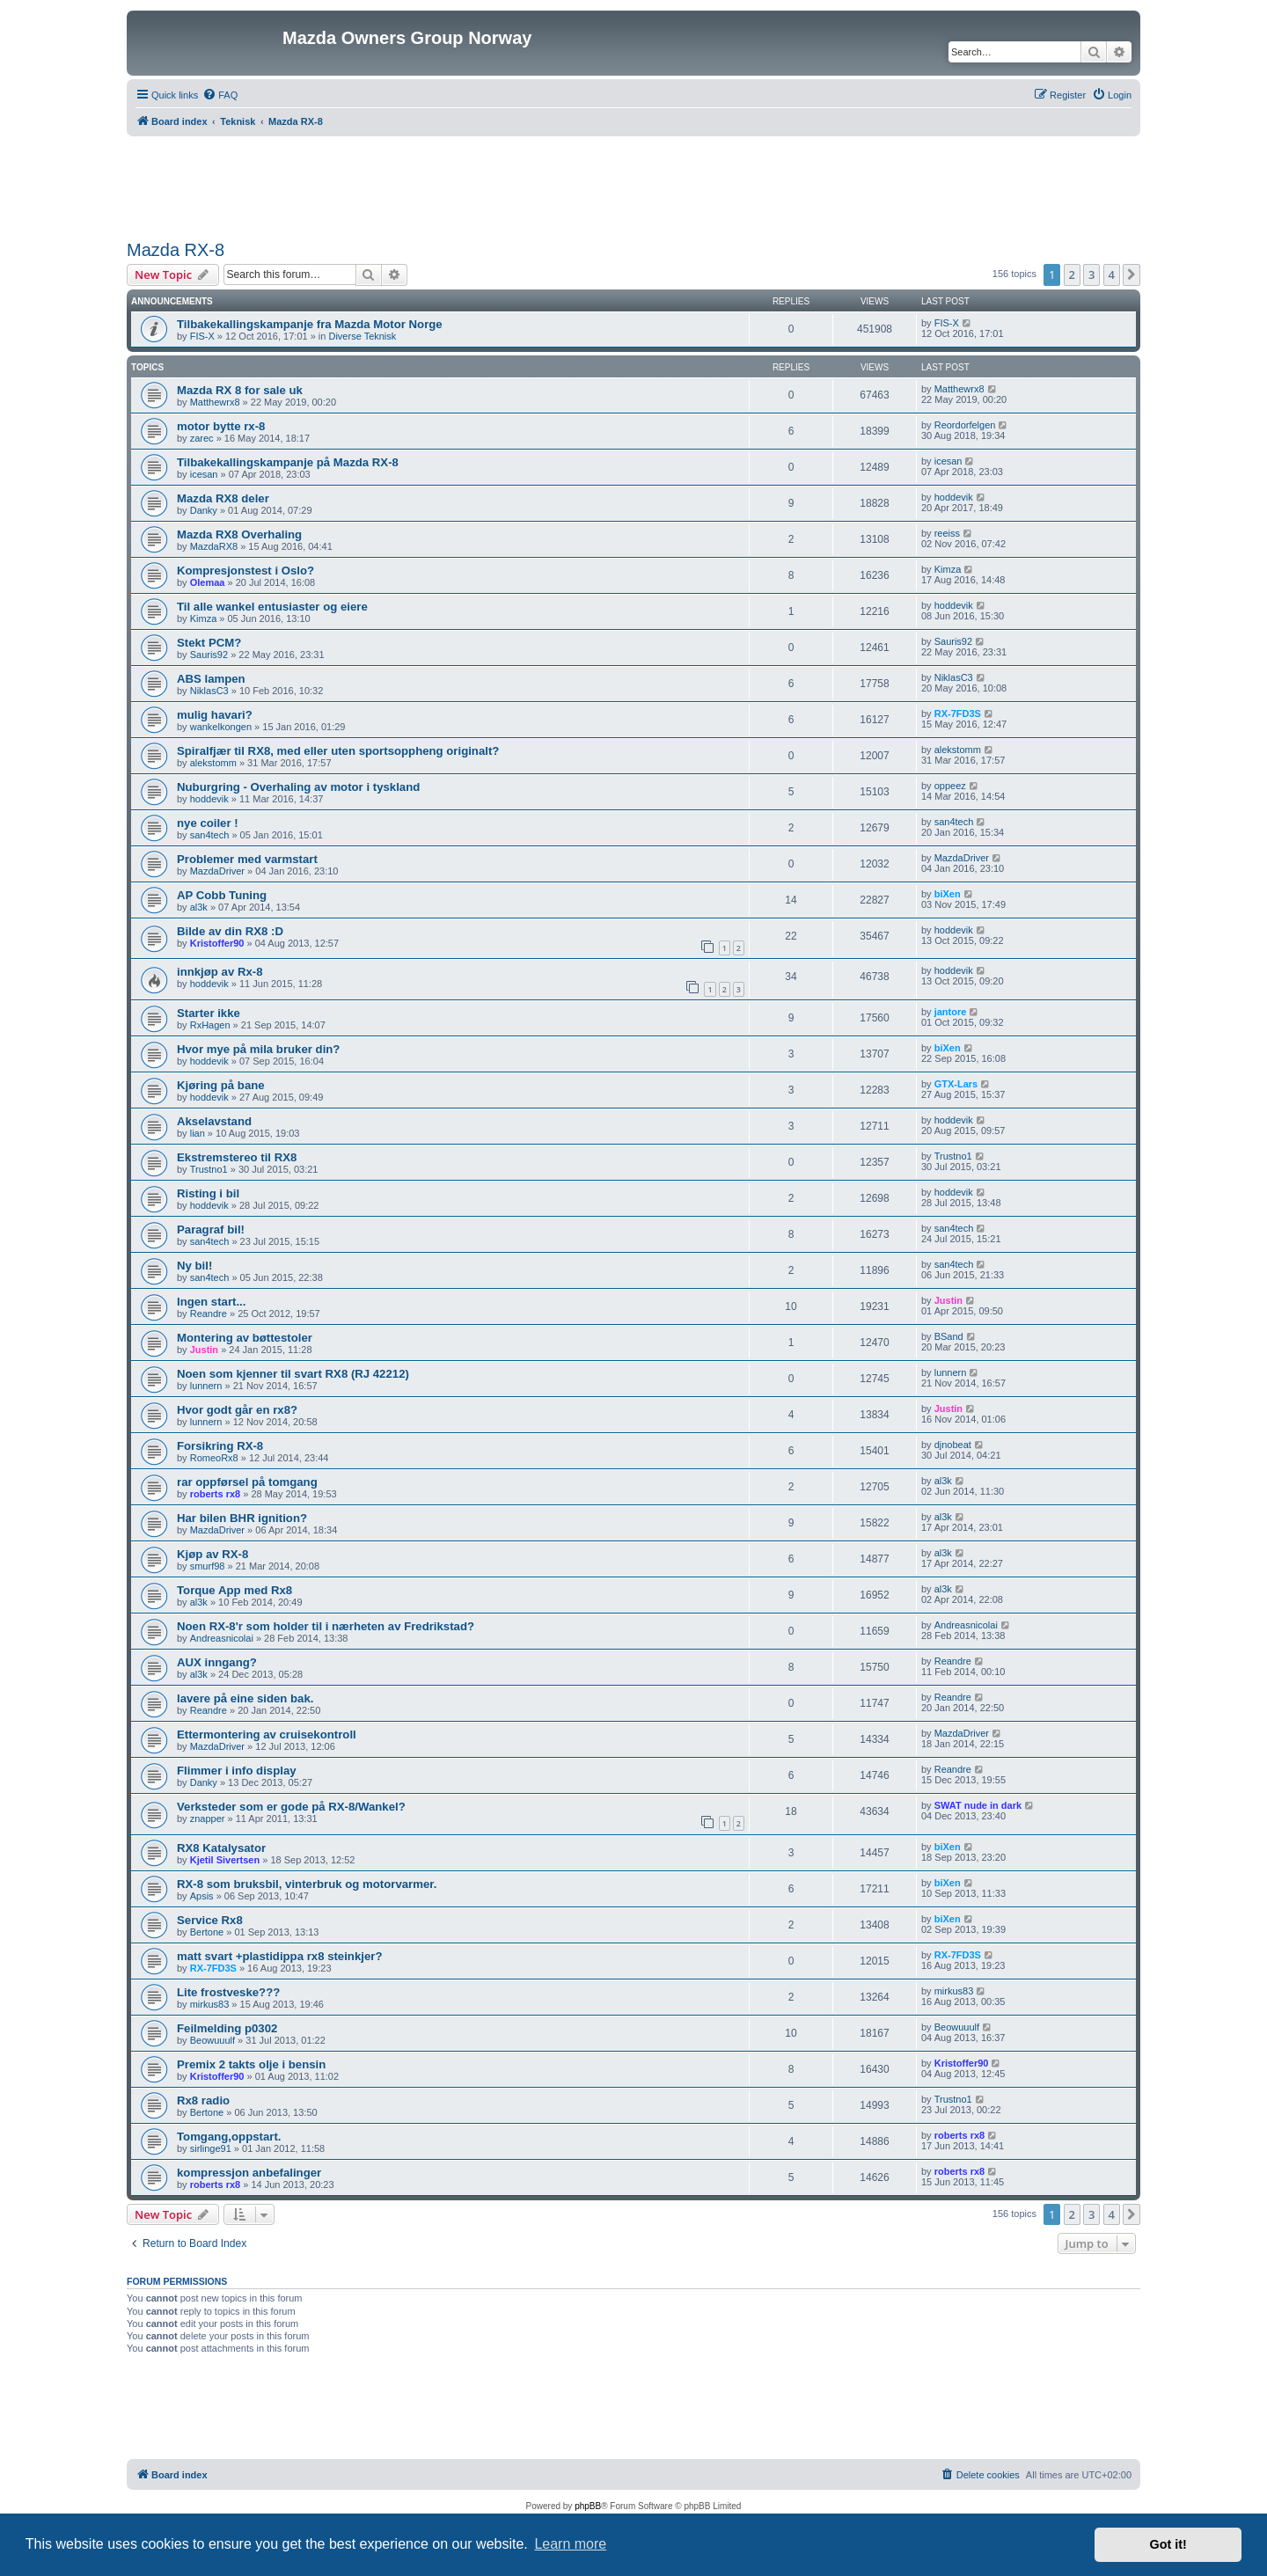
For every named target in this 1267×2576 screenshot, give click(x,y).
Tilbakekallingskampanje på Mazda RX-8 (288, 462)
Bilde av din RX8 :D (230, 931)
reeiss (947, 533)
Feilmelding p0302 (227, 2028)
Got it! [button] (1168, 2544)
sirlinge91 (210, 2148)
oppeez (950, 785)
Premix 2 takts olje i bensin (251, 2064)
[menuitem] (220, 95)
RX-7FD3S (957, 713)
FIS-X (202, 336)
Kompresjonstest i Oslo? (245, 570)
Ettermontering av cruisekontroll (266, 1734)
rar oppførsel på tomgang (247, 1482)
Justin (948, 1300)
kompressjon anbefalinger (249, 2172)
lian (197, 1133)
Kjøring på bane (221, 1085)
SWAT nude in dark (978, 1805)
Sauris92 (209, 654)
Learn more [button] (570, 2543)
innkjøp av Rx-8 (219, 971)
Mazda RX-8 (175, 250)
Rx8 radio (203, 2100)
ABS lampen (211, 678)
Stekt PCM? (209, 642)
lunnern (206, 1385)
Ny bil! (194, 1265)
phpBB (588, 2506)
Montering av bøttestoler (244, 1337)
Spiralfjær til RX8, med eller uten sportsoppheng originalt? (338, 750)
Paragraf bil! (211, 1229)
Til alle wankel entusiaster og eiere (272, 606)
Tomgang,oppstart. (229, 2136)
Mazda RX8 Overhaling (239, 534)
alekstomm (213, 762)
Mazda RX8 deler (223, 498)
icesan (204, 474)
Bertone (207, 1932)
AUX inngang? (217, 1662)
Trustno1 (209, 1169)
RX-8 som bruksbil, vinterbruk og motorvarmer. (306, 1884)
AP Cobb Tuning (222, 895)
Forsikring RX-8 (220, 1446)
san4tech (210, 835)
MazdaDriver (217, 871)
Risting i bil (208, 1193)
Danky (203, 510)
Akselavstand (214, 1121)
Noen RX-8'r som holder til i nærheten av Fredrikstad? (325, 1626)
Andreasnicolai (221, 1638)
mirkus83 (210, 2004)
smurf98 (207, 1566)
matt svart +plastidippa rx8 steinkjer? (279, 1956)
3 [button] (1091, 274)
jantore (950, 1011)
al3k (199, 907)
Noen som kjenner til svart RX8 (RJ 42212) (293, 1373)
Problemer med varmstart (247, 859)
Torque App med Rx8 (234, 1590)
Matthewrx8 (215, 402)
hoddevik (953, 497)
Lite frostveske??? (228, 1992)
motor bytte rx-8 (221, 426)
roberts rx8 (215, 1494)
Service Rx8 (210, 1920)
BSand (948, 1336)
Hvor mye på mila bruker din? (258, 1049)
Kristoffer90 (217, 943)
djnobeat (952, 1444)
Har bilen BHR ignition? (242, 1518)
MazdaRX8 (214, 546)
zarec (202, 438)
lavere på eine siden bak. (245, 1698)
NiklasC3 (209, 690)
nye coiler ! (207, 823)
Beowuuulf (212, 2040)
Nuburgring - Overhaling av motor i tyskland (298, 787)
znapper (207, 1818)
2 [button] (1072, 274)
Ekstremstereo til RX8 (237, 1157)
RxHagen (210, 1025)
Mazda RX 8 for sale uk (240, 390)
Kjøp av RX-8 (212, 1554)
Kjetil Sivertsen (225, 1860)
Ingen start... (211, 1301)
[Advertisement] (633, 184)
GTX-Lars (956, 1084)
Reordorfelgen (965, 425)
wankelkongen (221, 726)
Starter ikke (208, 1013)
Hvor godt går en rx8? (237, 1409)
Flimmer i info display (237, 1770)
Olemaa (207, 582)
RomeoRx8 (214, 1458)
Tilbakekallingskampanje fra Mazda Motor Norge (310, 324)
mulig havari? (215, 714)
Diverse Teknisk (362, 336)
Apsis (202, 1896)
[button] (1131, 274)
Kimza (948, 569)
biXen (947, 894)
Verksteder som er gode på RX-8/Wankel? (291, 1806)
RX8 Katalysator (221, 1848)
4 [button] (1112, 274)
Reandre (208, 1313)
